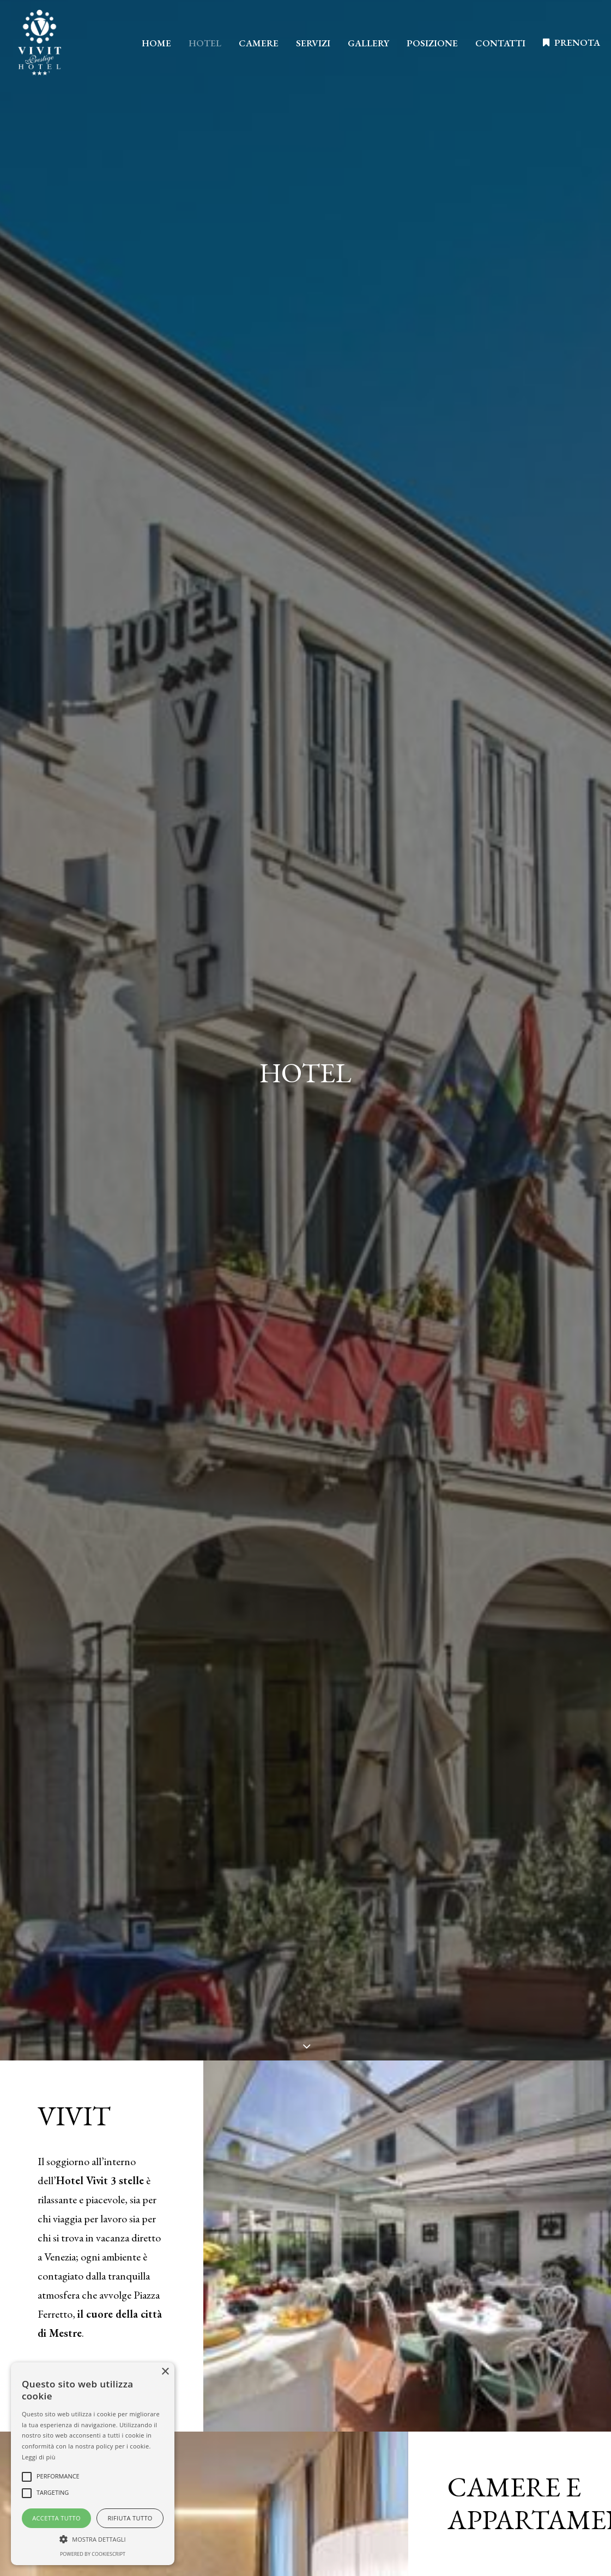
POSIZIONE (432, 43)
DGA (563, 2360)
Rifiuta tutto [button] (129, 2518)
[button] (93, 2538)
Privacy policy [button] (498, 2318)
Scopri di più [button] (305, 2376)
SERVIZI (313, 43)
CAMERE (259, 43)
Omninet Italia (518, 2360)
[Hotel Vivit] (39, 42)
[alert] (92, 2463)
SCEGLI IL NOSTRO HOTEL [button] (305, 2130)
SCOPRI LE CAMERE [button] (507, 1006)
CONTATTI (500, 43)
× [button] (165, 2372)
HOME (156, 43)
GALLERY (368, 43)
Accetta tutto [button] (56, 2518)
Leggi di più (39, 2457)
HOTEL (205, 43)
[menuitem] (156, 43)
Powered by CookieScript (92, 2553)
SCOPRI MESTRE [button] (91, 631)
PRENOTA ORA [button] (305, 1345)
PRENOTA (577, 43)
